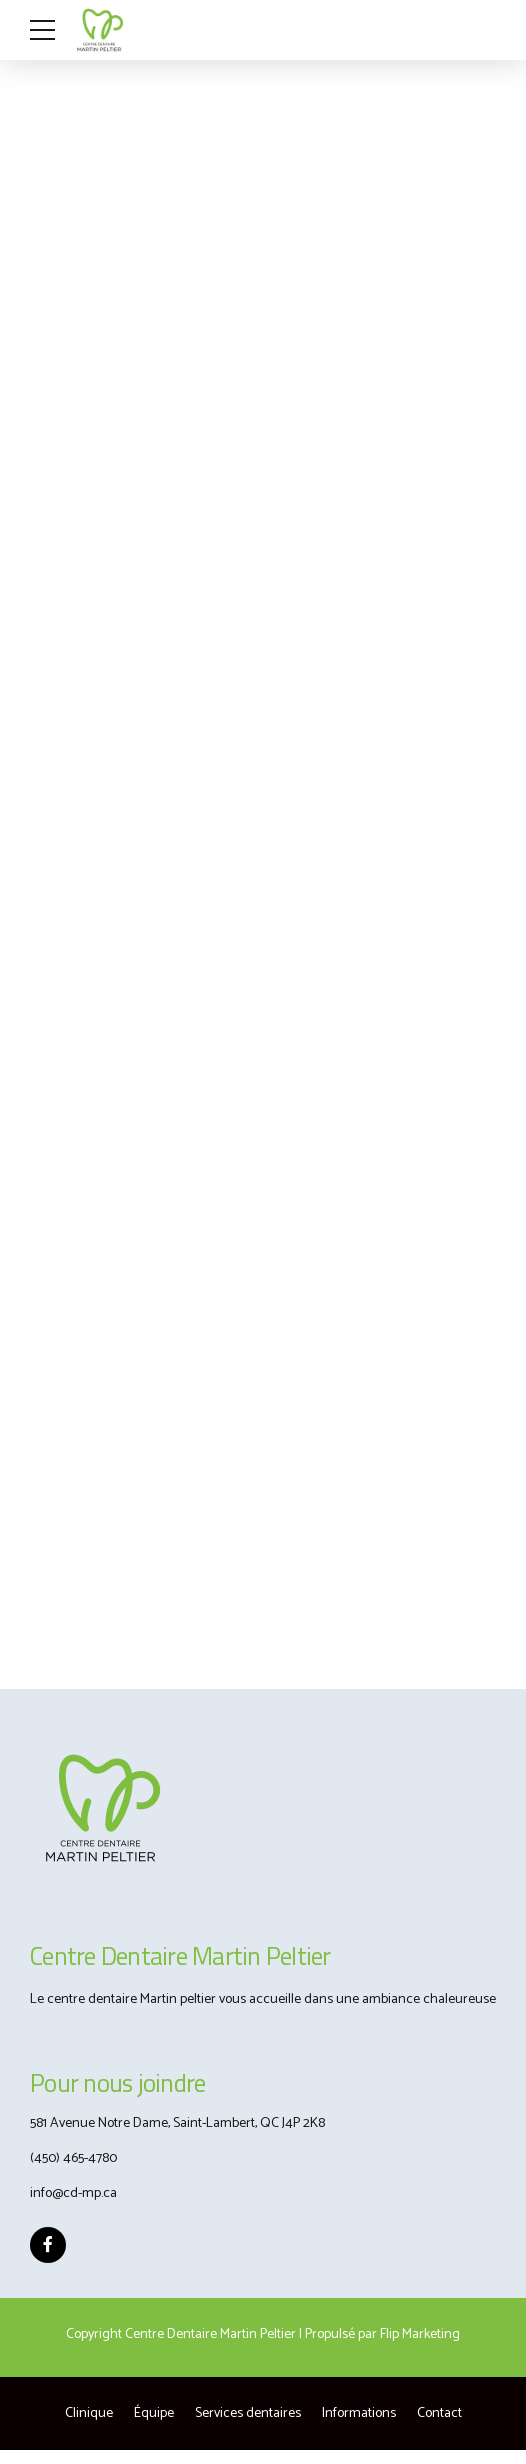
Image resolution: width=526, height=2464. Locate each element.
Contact (439, 2413)
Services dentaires (248, 2413)
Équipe (154, 2413)
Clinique (89, 2413)
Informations (359, 2413)
